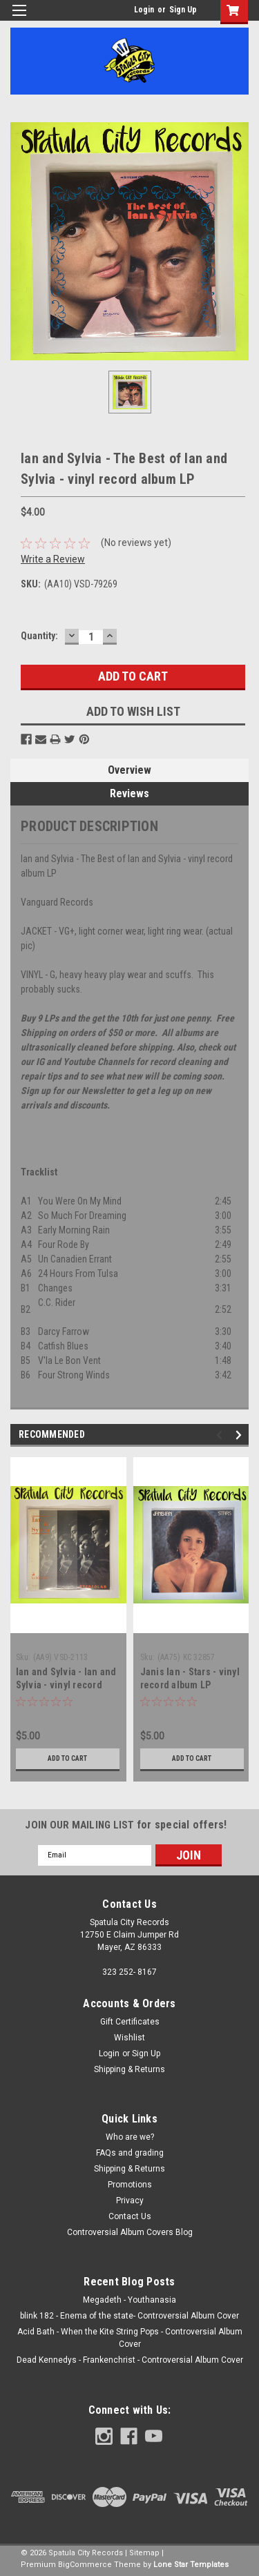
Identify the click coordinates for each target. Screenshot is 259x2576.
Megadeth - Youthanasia (129, 2300)
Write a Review (53, 559)
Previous (221, 1435)
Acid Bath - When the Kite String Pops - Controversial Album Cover (129, 2338)
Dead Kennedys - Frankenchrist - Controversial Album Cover (130, 2360)
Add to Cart (67, 1758)
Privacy (130, 2200)
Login (144, 9)
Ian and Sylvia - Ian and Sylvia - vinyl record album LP (66, 1685)
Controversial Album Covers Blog (130, 2232)
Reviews (129, 793)
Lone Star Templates (191, 2564)
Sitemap (144, 2552)
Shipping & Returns (129, 2069)
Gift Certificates (130, 2022)
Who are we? (130, 2137)
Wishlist (129, 2037)
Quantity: (39, 635)
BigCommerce (85, 2564)
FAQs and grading (130, 2153)
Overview (129, 770)
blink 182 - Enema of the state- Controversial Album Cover (129, 2316)
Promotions (130, 2184)
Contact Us (129, 2216)
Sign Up (183, 9)
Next (241, 1435)
